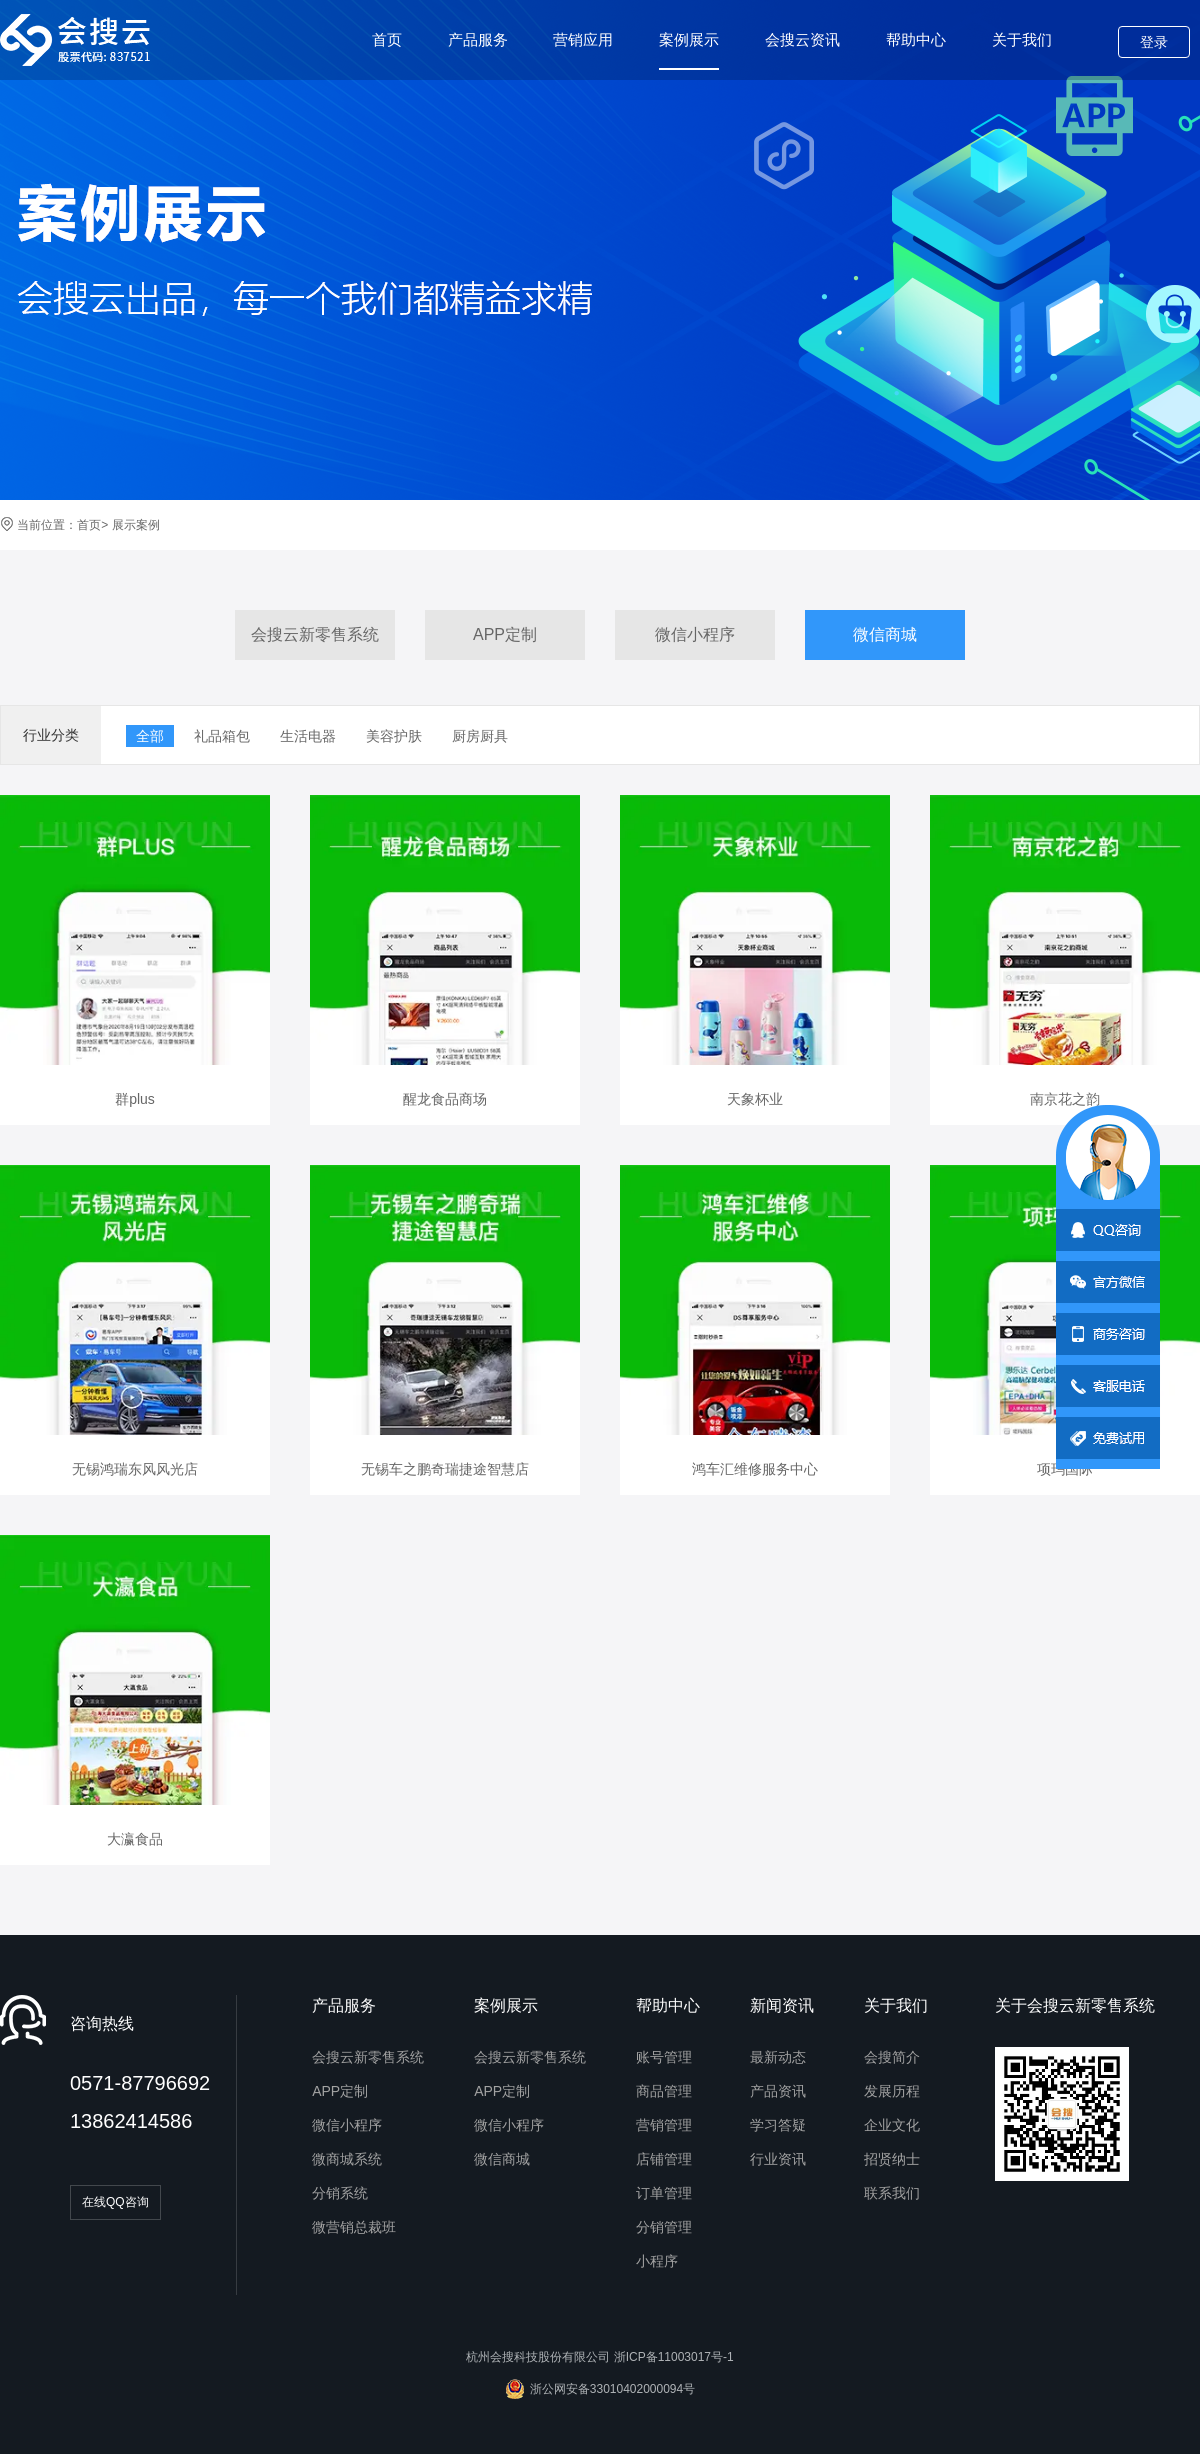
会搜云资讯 (802, 39)
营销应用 (583, 39)
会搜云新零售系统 (315, 634)
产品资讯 (778, 2091)
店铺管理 (664, 2159)
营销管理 (664, 2125)
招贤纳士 (892, 2159)
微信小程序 (695, 634)
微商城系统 (347, 2159)
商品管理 (664, 2091)
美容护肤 (394, 736)
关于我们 (1022, 39)
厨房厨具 (480, 736)
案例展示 (689, 50)
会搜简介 (892, 2057)
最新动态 (778, 2057)
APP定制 (505, 634)
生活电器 (308, 736)
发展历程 (892, 2091)
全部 (150, 736)
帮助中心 (916, 39)
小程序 (657, 2261)
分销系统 (340, 2193)
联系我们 (892, 2193)
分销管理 (664, 2227)
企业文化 (892, 2125)
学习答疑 (778, 2125)
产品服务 (478, 39)
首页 (387, 39)
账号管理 (664, 2057)
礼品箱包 (222, 736)
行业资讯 (778, 2159)
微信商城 (885, 634)
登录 (1154, 42)
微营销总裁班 (354, 2227)
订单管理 (664, 2193)
